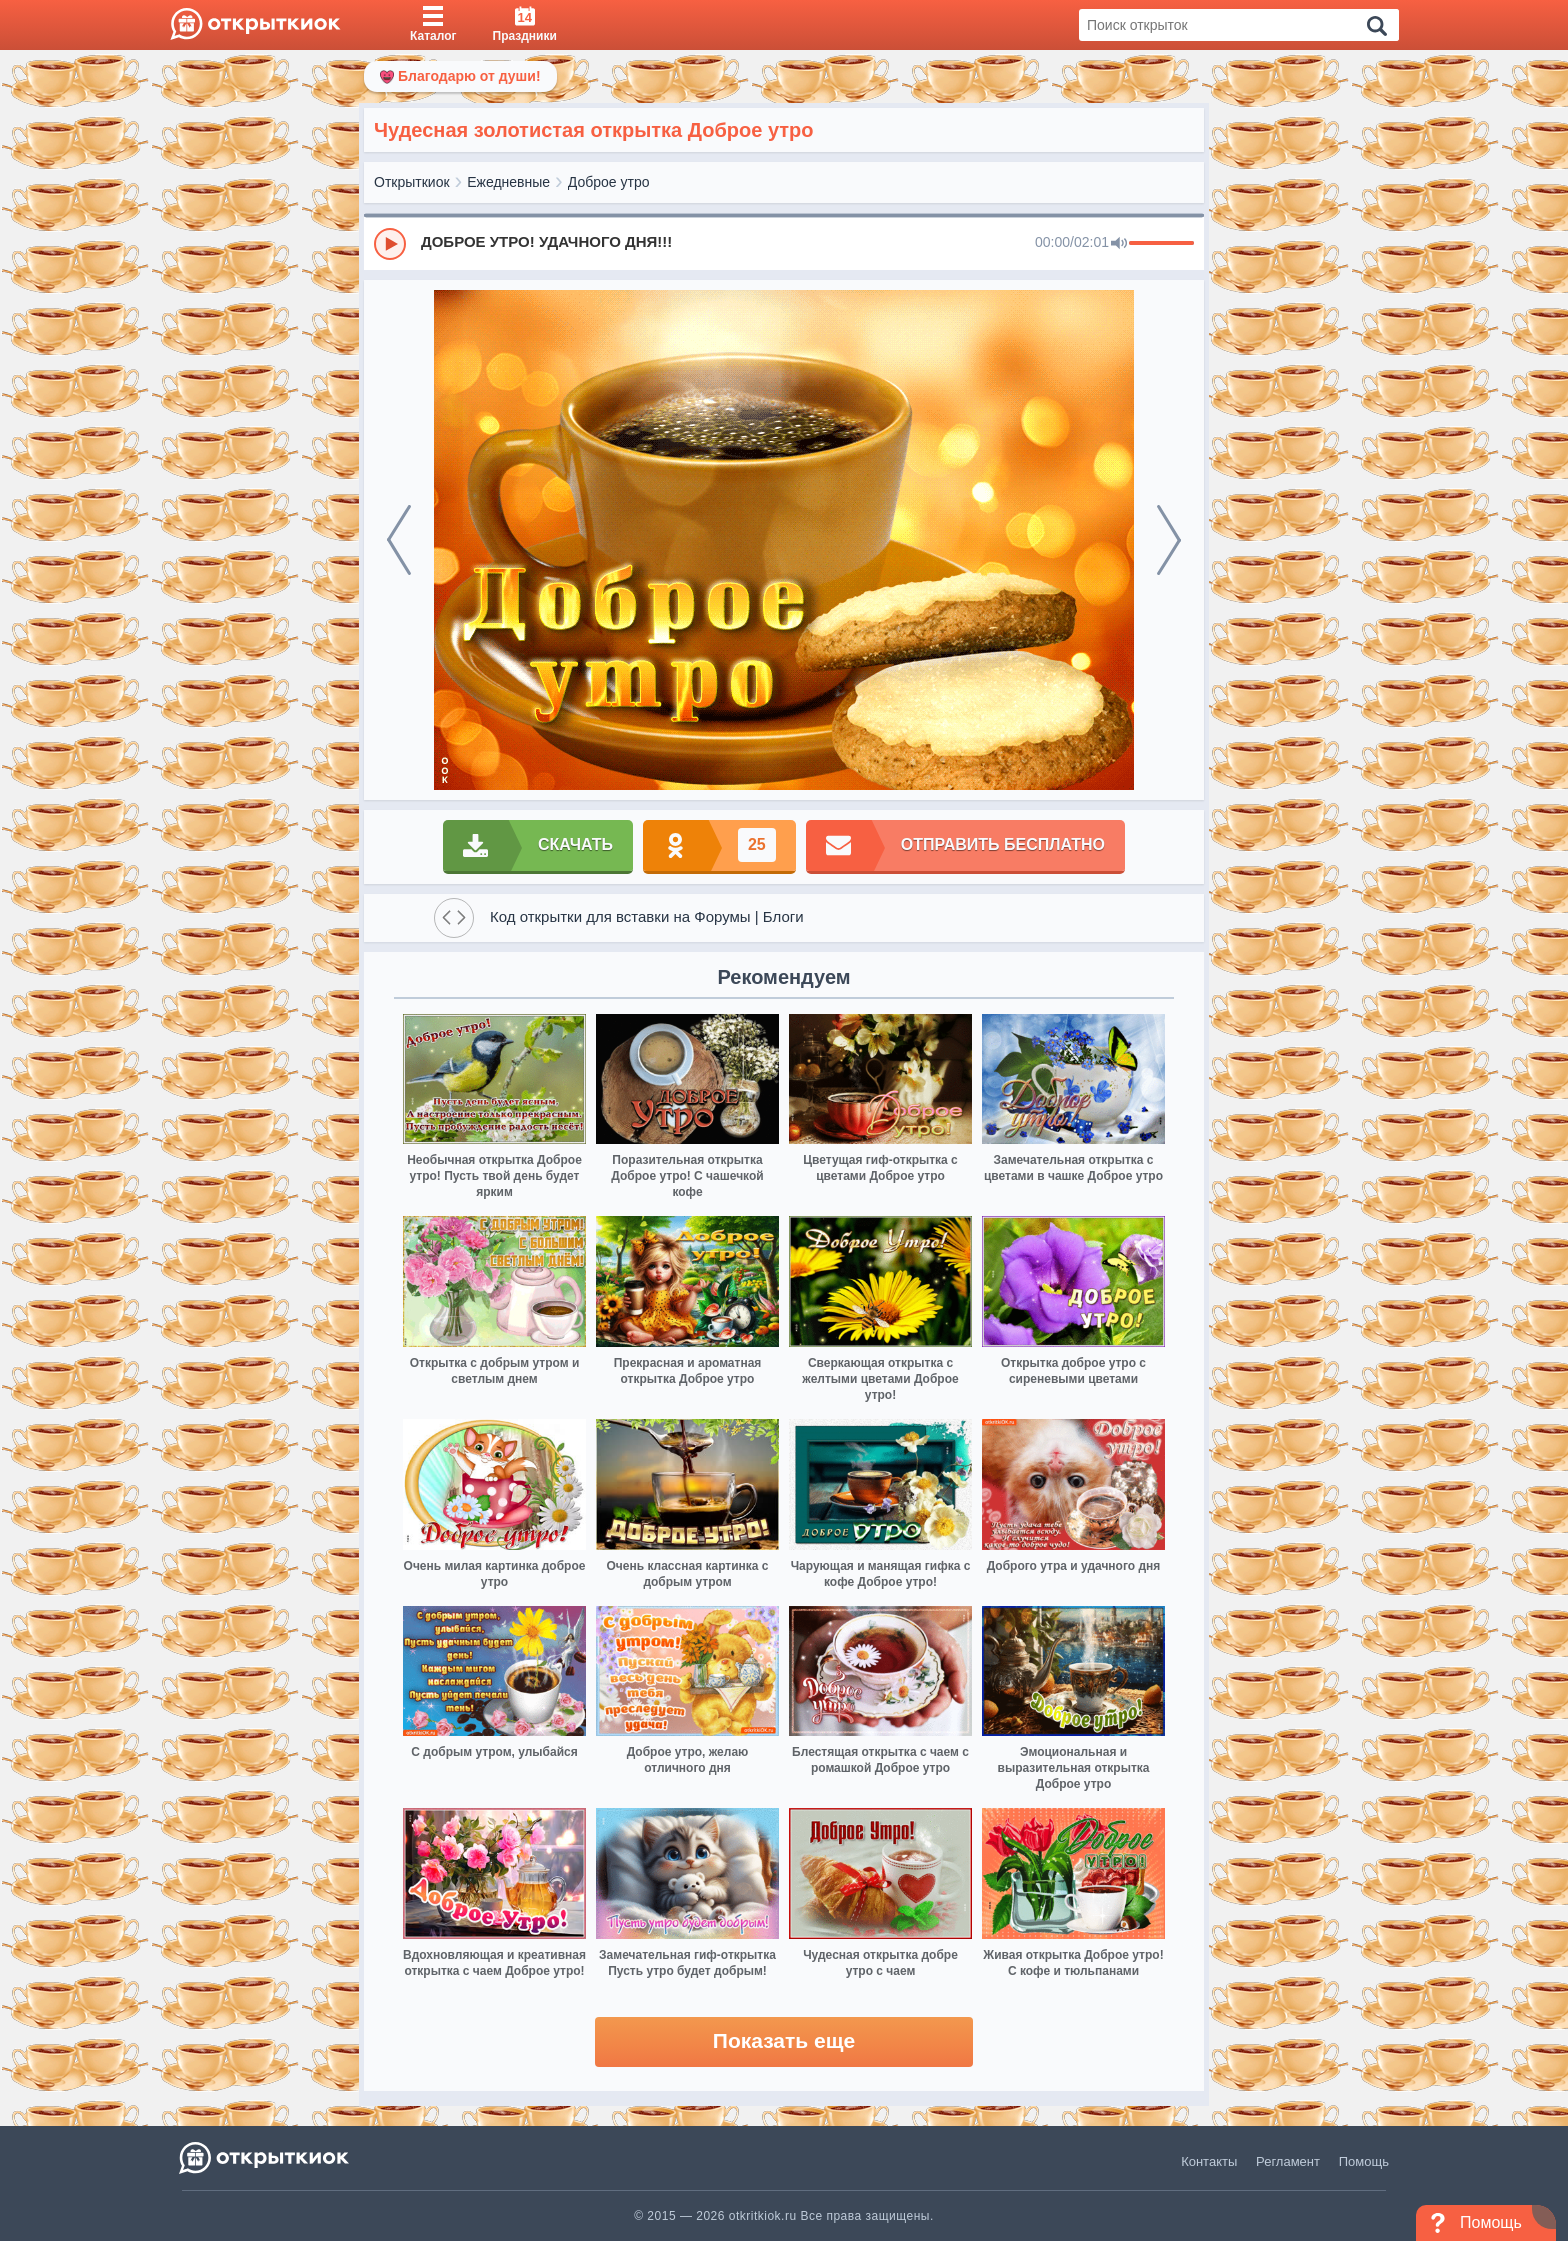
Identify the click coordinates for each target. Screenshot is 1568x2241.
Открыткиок (412, 182)
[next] (1169, 540)
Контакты (1209, 2161)
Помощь (1364, 2161)
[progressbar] (1161, 244)
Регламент (1288, 2161)
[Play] (390, 244)
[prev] (399, 540)
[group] (784, 243)
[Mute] (1119, 244)
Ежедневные (508, 182)
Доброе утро (609, 182)
